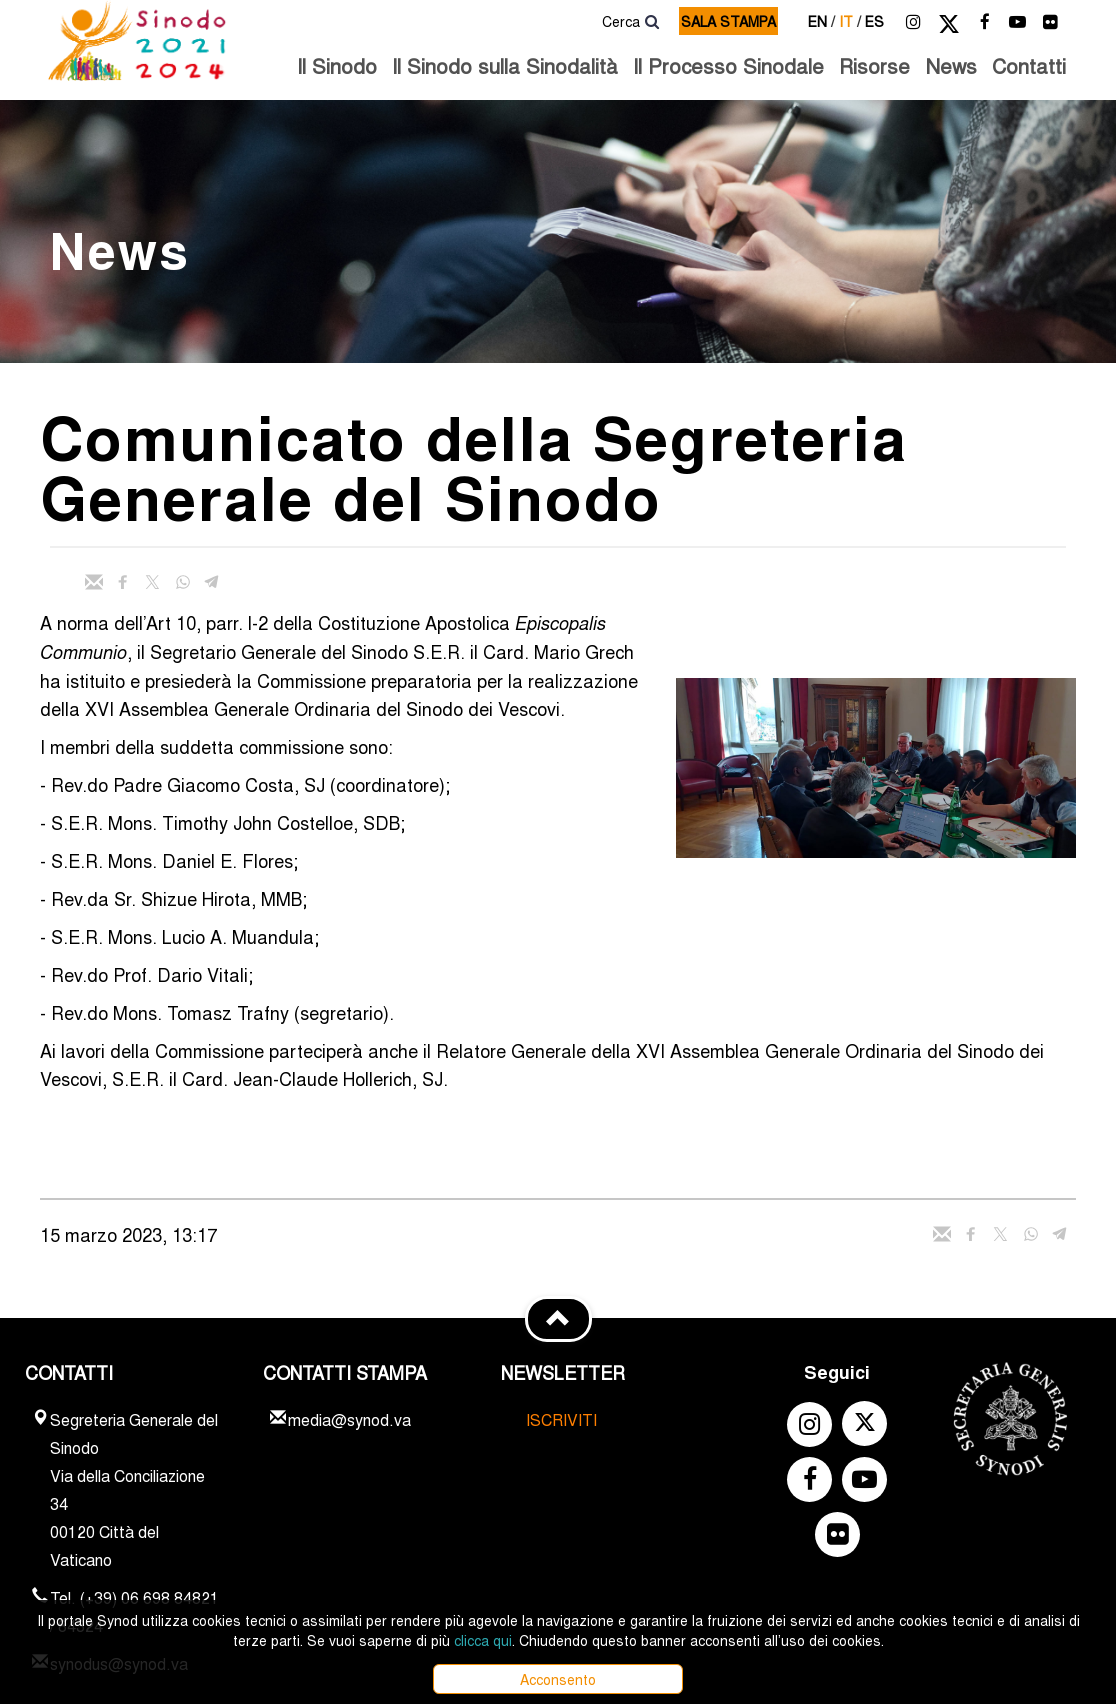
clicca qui (483, 1640)
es (874, 21)
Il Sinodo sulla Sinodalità (505, 65)
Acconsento (558, 1679)
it (850, 21)
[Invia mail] (94, 582)
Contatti (1029, 65)
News (951, 65)
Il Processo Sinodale (728, 65)
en (821, 21)
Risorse (874, 65)
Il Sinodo (337, 65)
